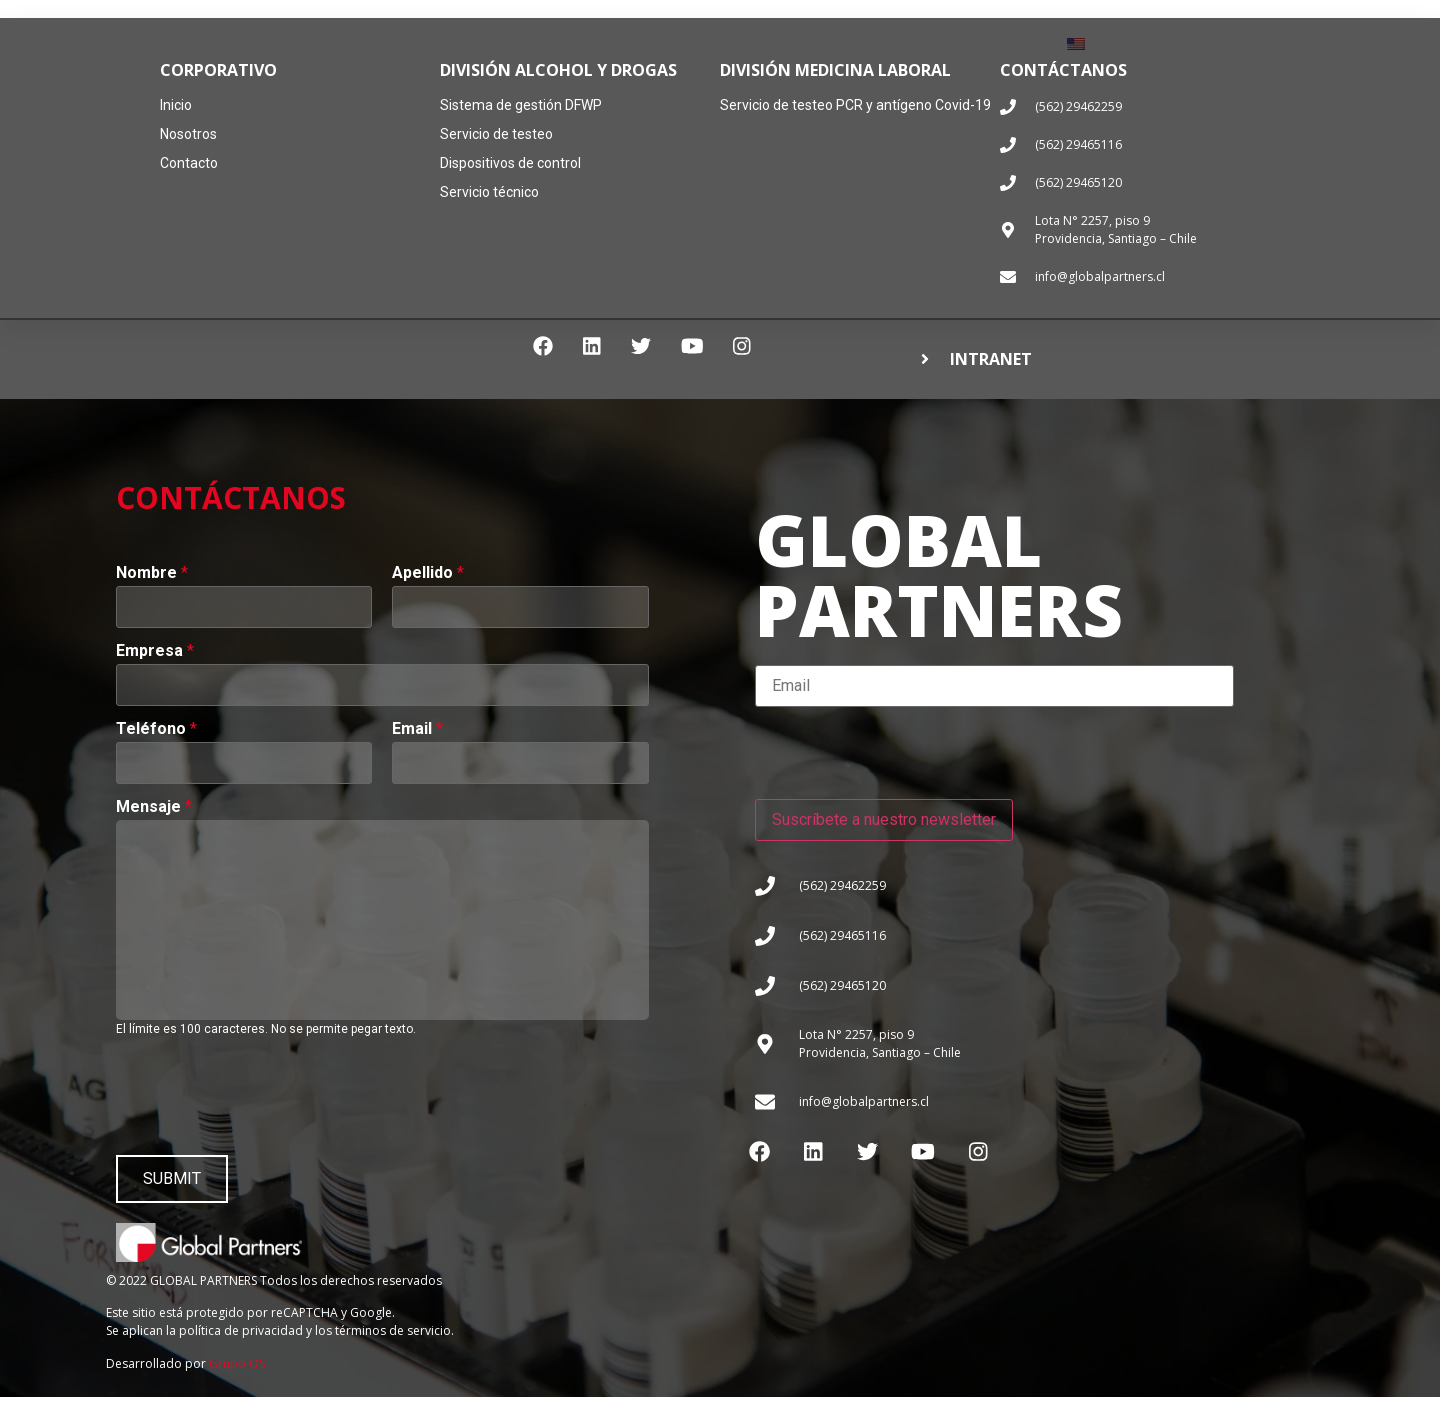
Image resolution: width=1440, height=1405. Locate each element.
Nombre (152, 573)
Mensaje (154, 807)
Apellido (428, 573)
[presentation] (268, 1092)
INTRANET (991, 361)
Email (417, 729)
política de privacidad (241, 1338)
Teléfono (156, 729)
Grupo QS (237, 1371)
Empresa (155, 651)
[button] (1093, 361)
